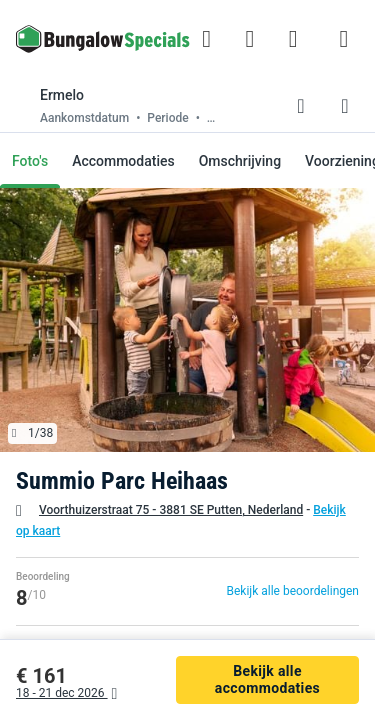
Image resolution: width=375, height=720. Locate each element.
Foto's (30, 161)
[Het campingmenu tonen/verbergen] (344, 39)
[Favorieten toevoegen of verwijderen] (301, 106)
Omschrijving (240, 161)
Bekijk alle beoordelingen (292, 591)
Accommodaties (123, 161)
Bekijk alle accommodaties (267, 679)
